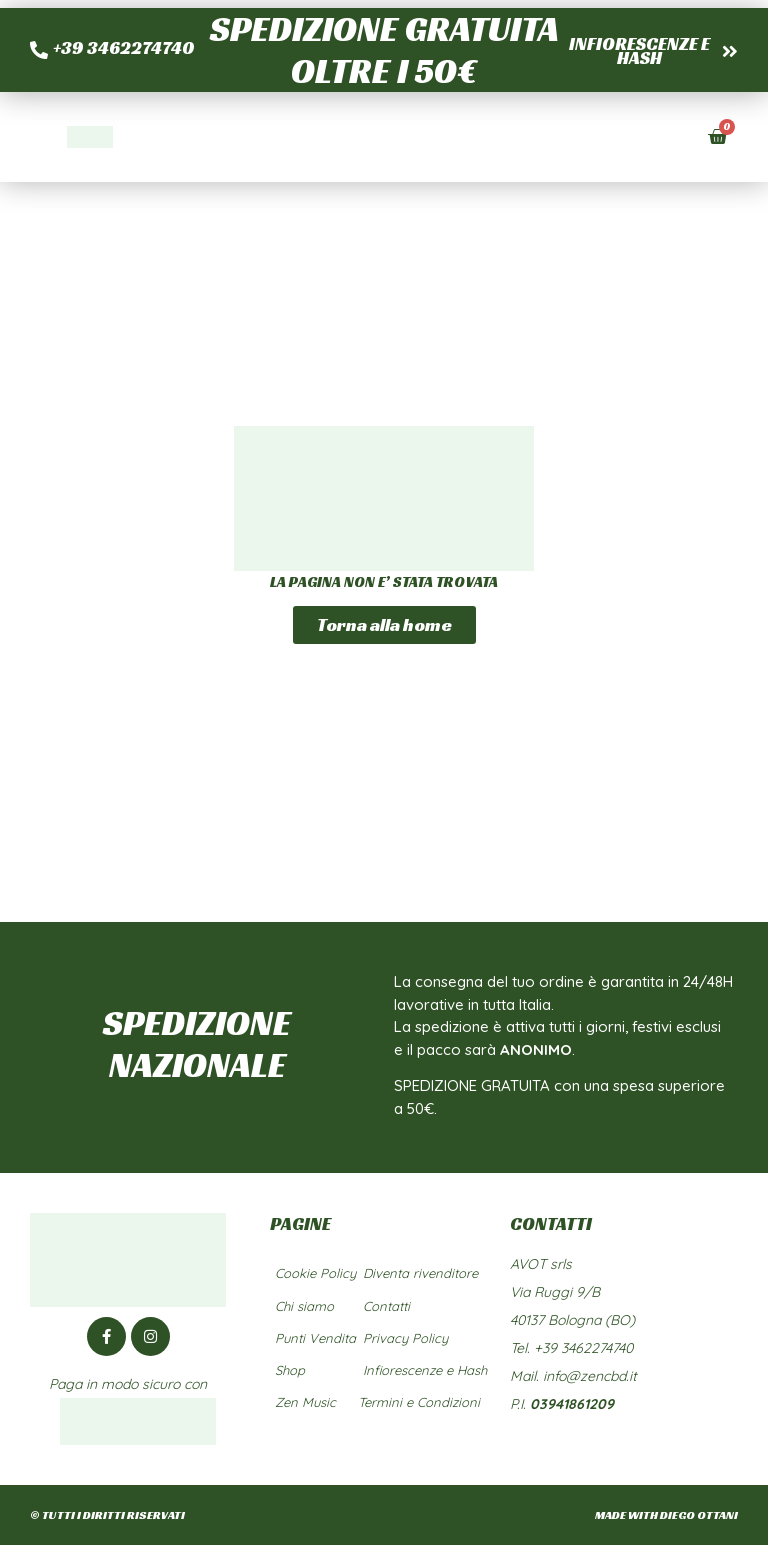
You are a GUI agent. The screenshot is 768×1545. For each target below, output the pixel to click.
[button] (664, 137)
